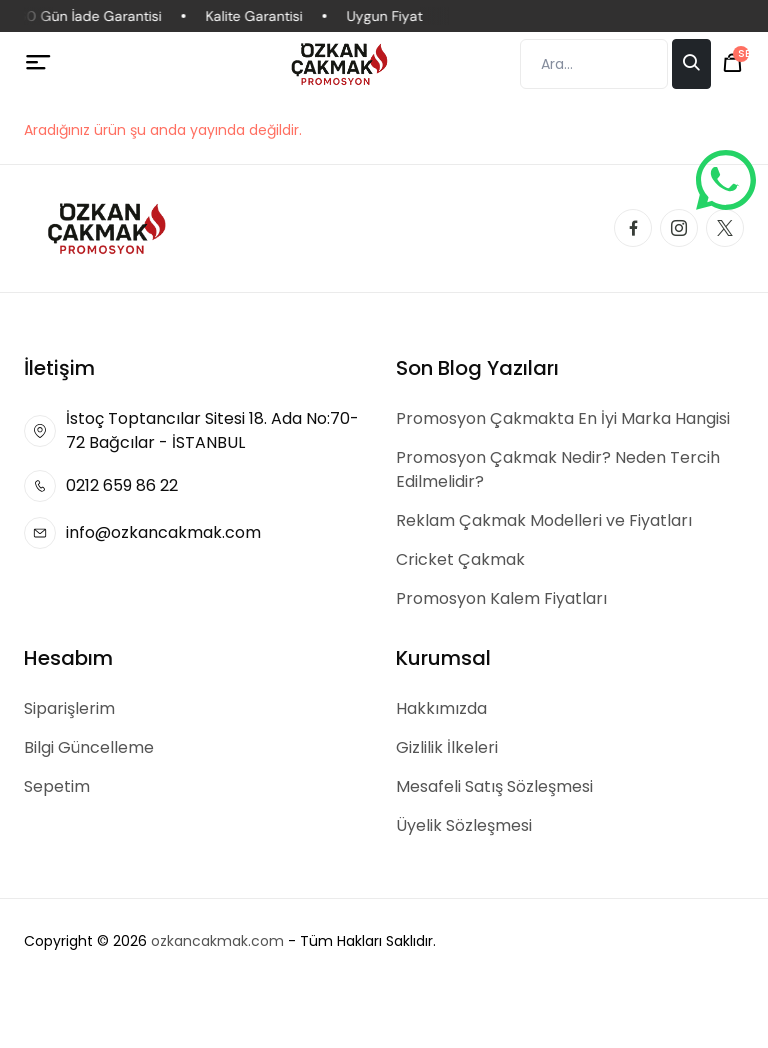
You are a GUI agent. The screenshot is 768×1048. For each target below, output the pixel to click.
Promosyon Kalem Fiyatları (501, 598)
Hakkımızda (441, 708)
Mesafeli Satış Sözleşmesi (494, 786)
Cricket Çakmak (460, 559)
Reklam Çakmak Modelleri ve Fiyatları (544, 520)
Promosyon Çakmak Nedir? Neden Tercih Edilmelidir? (558, 469)
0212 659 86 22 (122, 485)
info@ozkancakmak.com (163, 532)
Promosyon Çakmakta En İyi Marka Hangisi (563, 418)
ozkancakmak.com (217, 941)
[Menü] (39, 63)
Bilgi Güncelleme (89, 747)
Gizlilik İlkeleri (447, 747)
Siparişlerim (69, 708)
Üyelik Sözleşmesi (464, 825)
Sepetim (57, 786)
